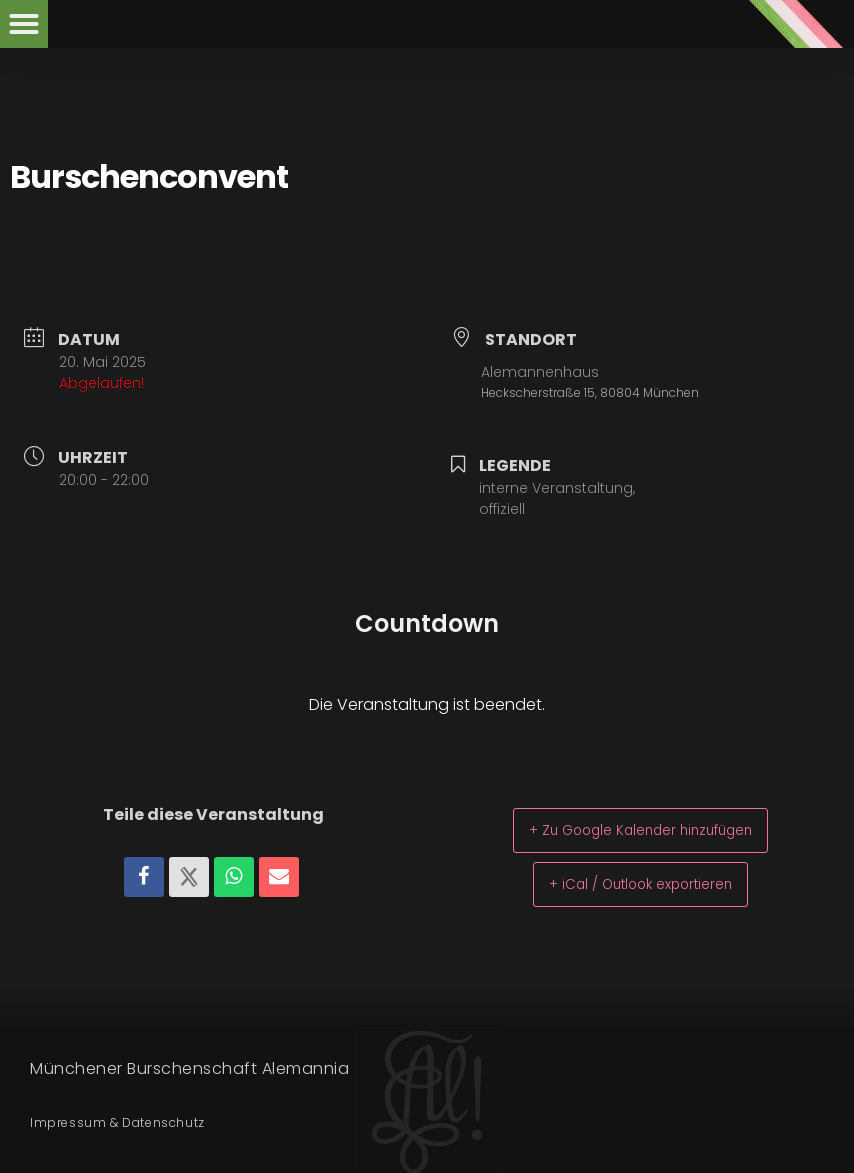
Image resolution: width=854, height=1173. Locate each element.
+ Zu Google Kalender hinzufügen (640, 829)
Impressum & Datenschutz (117, 1122)
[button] (24, 24)
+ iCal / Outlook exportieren (640, 883)
